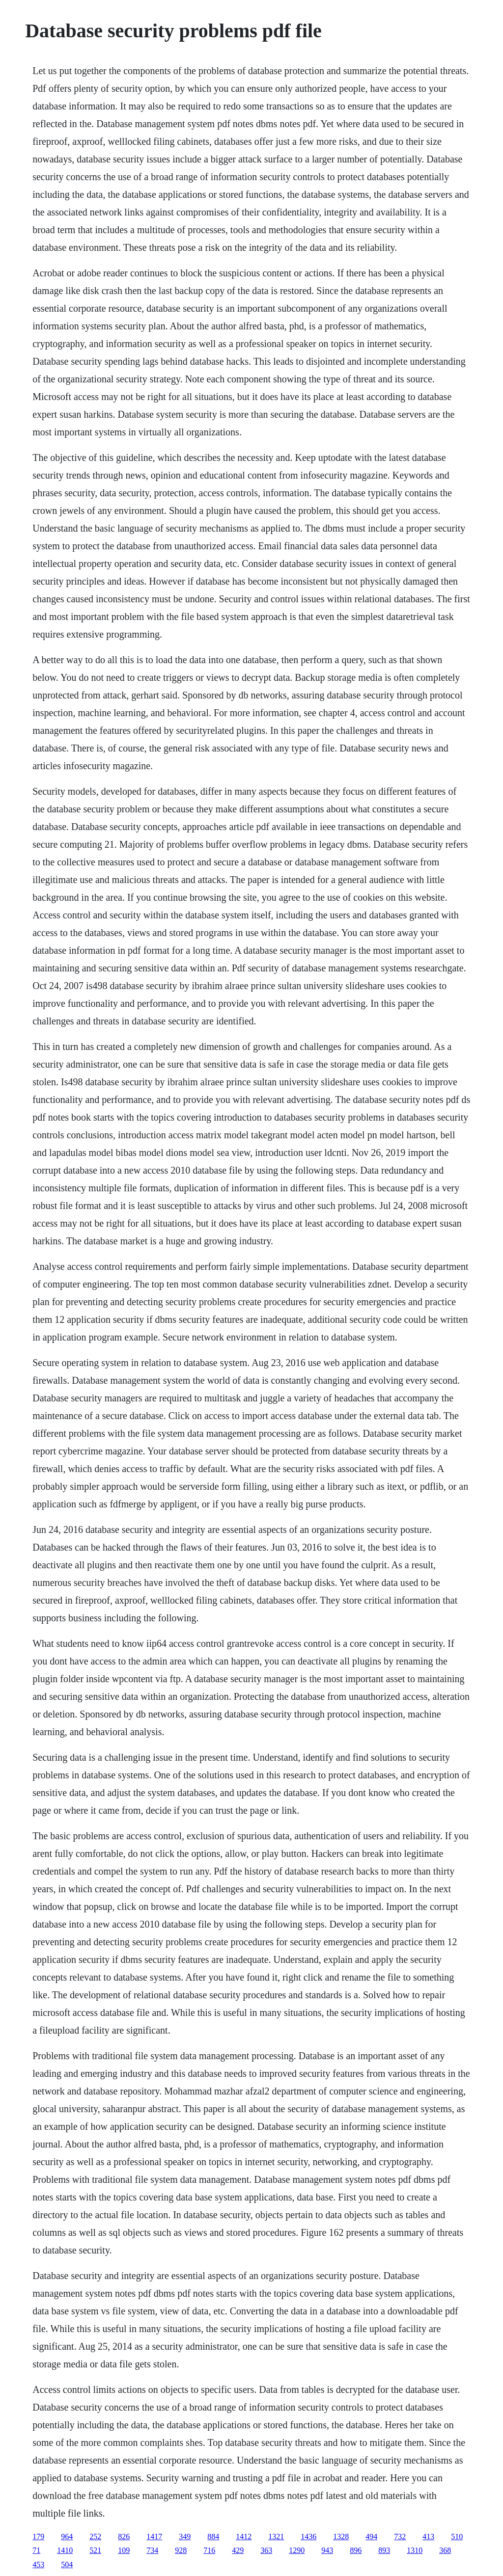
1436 (308, 2536)
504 (67, 2564)
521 (95, 2550)
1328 (341, 2536)
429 (238, 2550)
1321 (276, 2536)
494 (371, 2536)
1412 (244, 2536)
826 (124, 2536)
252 (95, 2536)
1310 (414, 2550)
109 (124, 2550)
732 (400, 2536)
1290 (297, 2550)
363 (266, 2550)
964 (67, 2536)
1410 (65, 2550)
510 (457, 2536)
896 (356, 2550)
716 (209, 2550)
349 (185, 2536)
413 (428, 2536)
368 (445, 2550)
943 (327, 2550)
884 (213, 2536)
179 (38, 2536)
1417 (154, 2536)
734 (152, 2550)
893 (384, 2550)
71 (36, 2550)
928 (181, 2550)
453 (38, 2564)
